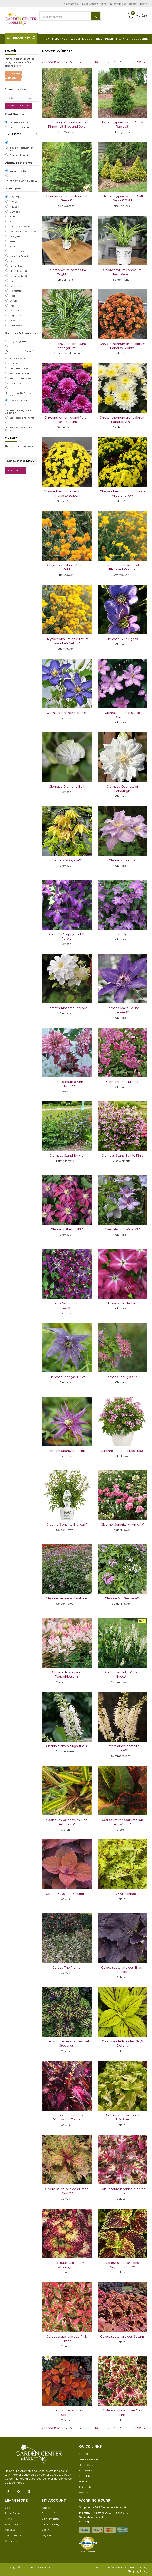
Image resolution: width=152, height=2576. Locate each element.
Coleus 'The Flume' (66, 1967)
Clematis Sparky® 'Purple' (66, 1451)
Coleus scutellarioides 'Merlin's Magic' (122, 2191)
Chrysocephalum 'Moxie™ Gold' (66, 567)
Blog (7, 2507)
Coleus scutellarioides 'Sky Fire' (122, 2412)
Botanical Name (18, 122)
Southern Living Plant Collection (18, 411)
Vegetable (15, 315)
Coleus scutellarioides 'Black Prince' (122, 1970)
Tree (11, 306)
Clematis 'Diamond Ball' (67, 786)
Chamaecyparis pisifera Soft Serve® (66, 198)
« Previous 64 (51, 62)
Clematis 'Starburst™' (67, 1229)
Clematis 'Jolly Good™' (122, 934)
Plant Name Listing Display (21, 181)
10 (96, 62)
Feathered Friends (19, 373)
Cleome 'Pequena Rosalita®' (122, 1451)
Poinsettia (15, 291)
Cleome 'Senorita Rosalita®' (66, 1598)
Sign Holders (86, 2470)
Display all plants (19, 155)
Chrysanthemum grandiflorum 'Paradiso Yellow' (67, 493)
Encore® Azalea (18, 368)
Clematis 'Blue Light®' (122, 639)
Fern (12, 241)
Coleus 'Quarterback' (122, 1893)
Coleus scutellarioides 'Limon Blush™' (66, 2191)
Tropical (14, 310)
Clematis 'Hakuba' (122, 860)
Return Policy (138, 2567)
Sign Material (86, 2475)
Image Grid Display (20, 171)
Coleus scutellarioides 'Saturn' (122, 2336)
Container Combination (23, 231)
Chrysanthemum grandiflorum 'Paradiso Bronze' (122, 346)
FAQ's (8, 2518)
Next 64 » (140, 62)
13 (114, 62)
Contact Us (11, 2540)
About (100, 2567)
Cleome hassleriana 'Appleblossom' (67, 1674)
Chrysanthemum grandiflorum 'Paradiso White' (122, 420)
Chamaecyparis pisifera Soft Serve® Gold (122, 198)
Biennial (14, 216)
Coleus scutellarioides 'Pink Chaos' (67, 2339)
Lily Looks (15, 383)
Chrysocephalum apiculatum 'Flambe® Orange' (122, 567)
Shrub (13, 301)
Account (47, 2507)
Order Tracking (50, 2524)
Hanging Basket (18, 256)
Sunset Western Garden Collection (19, 428)
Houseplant (16, 266)
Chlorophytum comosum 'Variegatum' (67, 346)
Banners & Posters (89, 2459)
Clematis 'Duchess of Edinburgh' (122, 789)
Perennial (15, 286)
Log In (45, 2529)
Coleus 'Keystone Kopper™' (67, 1893)
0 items (20, 445)
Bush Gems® (17, 358)
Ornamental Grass (20, 276)
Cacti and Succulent (20, 226)
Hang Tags (85, 2481)
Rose (12, 296)
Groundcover (17, 251)
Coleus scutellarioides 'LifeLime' (122, 2117)
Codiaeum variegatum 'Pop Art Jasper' (66, 1822)
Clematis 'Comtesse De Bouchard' (122, 715)
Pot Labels (85, 2487)
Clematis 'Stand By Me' (67, 1155)
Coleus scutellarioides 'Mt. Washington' (67, 2265)
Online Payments (88, 2551)
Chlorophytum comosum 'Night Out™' (67, 272)
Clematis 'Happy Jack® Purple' (66, 936)
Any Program (17, 341)
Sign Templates (50, 2518)
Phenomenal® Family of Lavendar (19, 394)
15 (126, 62)
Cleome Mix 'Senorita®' (122, 1598)
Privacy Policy (117, 2567)
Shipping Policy (137, 2571)
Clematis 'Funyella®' (66, 860)
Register (46, 2535)
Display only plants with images (19, 149)
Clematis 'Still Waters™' (122, 1229)
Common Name (18, 127)
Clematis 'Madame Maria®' (67, 1008)
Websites (84, 2492)
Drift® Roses (16, 363)
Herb (12, 261)
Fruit (12, 246)
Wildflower (15, 325)
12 (108, 62)
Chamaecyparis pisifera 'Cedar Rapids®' (122, 124)
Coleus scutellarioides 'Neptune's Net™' (122, 2265)
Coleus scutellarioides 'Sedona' (66, 2412)
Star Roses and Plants (21, 418)
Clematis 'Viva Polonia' (122, 1303)
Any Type (15, 197)
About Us (10, 2529)
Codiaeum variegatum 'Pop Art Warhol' (122, 1822)
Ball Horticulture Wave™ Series (19, 352)
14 (120, 62)
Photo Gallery (13, 2513)
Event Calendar (13, 2535)
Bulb (12, 221)
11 (102, 62)
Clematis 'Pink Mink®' (122, 1082)
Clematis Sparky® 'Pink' (122, 1377)
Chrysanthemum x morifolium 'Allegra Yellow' (122, 493)
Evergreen (15, 236)
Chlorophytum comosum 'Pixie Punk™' (122, 272)
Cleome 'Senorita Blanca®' (67, 1524)
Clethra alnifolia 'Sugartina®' (67, 1746)
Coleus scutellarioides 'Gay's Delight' (122, 2043)
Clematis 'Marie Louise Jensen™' (122, 1010)
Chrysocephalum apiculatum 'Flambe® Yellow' (67, 641)
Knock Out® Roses (20, 378)
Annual (13, 202)
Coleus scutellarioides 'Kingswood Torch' (66, 2117)
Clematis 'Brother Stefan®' (67, 713)
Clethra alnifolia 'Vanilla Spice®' (122, 1748)
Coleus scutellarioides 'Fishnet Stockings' (66, 2043)
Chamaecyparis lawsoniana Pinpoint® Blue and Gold (66, 124)
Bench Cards (86, 2464)
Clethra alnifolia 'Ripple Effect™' (122, 1674)
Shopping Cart (50, 2513)
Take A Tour (11, 2524)
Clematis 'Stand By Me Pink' (122, 1155)
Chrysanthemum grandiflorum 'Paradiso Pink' (67, 420)
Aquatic (14, 207)
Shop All (83, 2453)
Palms (13, 281)
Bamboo (14, 212)
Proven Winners (13, 76)
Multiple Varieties (19, 271)
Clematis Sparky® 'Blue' (67, 1377)
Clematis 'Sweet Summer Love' (67, 1305)
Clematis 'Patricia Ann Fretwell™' (66, 1084)
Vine (12, 320)
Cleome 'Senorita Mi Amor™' (122, 1524)
